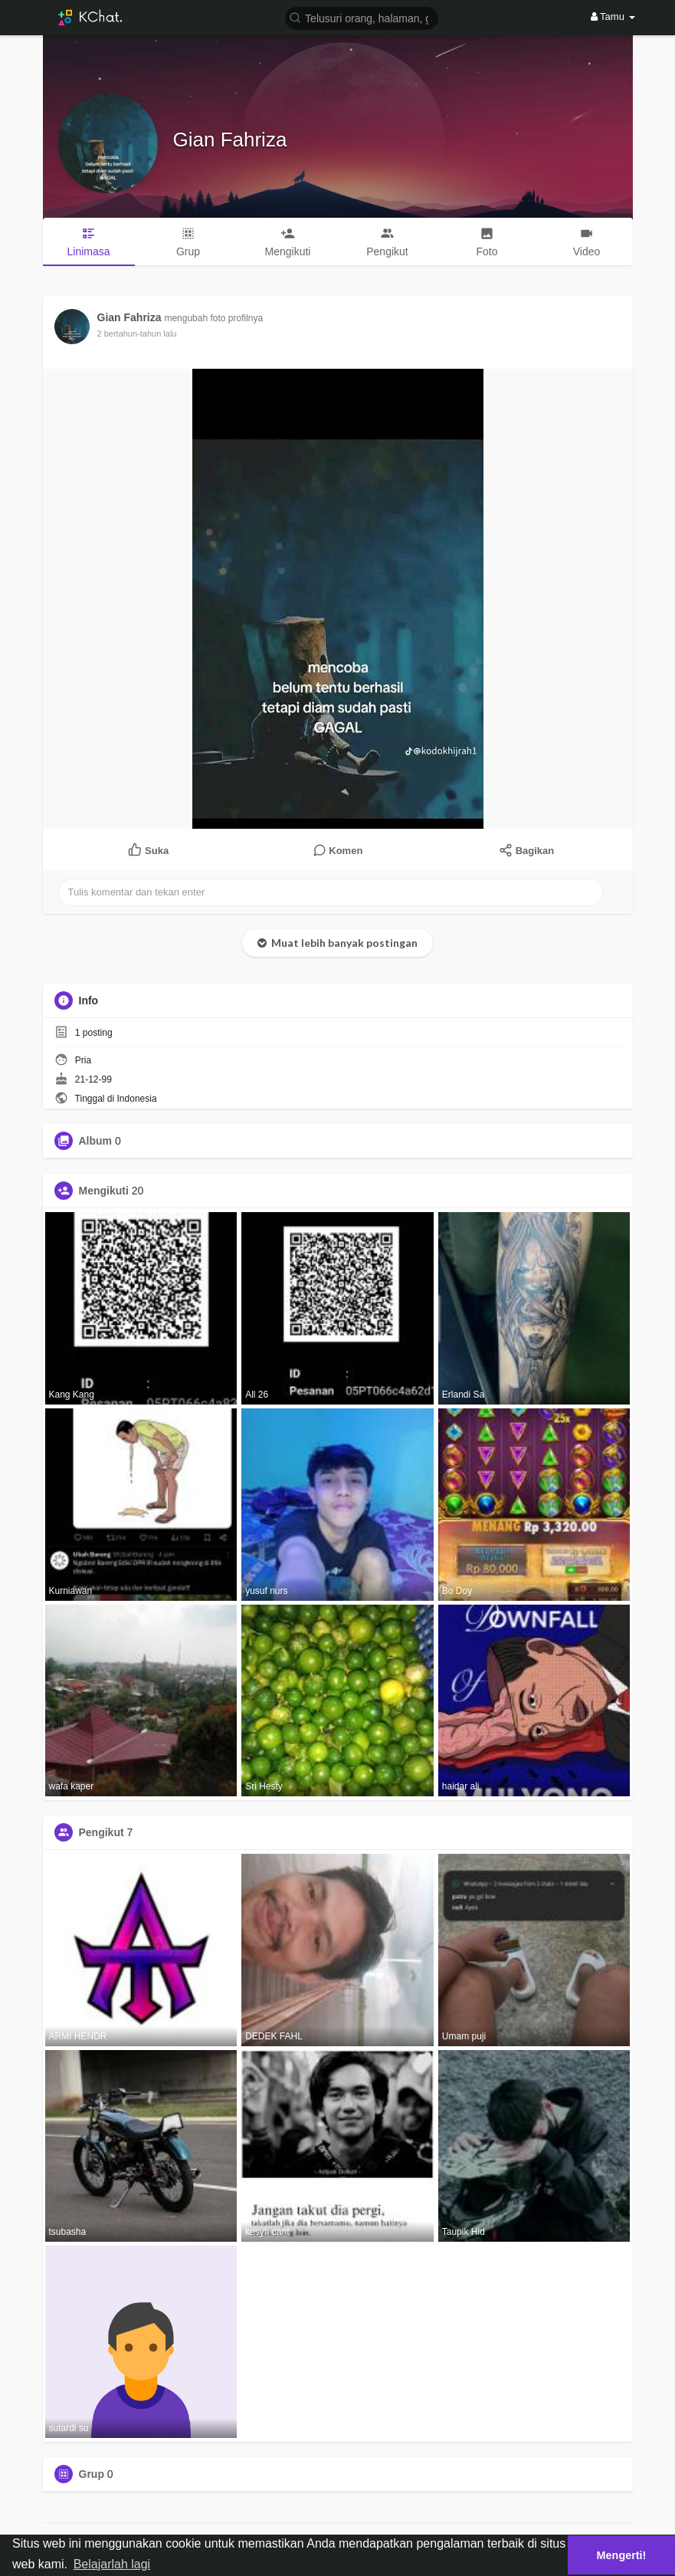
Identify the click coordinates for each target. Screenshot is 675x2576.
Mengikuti (104, 1190)
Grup (91, 2474)
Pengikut (101, 1832)
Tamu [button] (613, 16)
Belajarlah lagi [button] (112, 2564)
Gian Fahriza (230, 139)
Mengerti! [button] (622, 2555)
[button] (362, 17)
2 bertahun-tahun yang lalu (147, 333)
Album (96, 1141)
